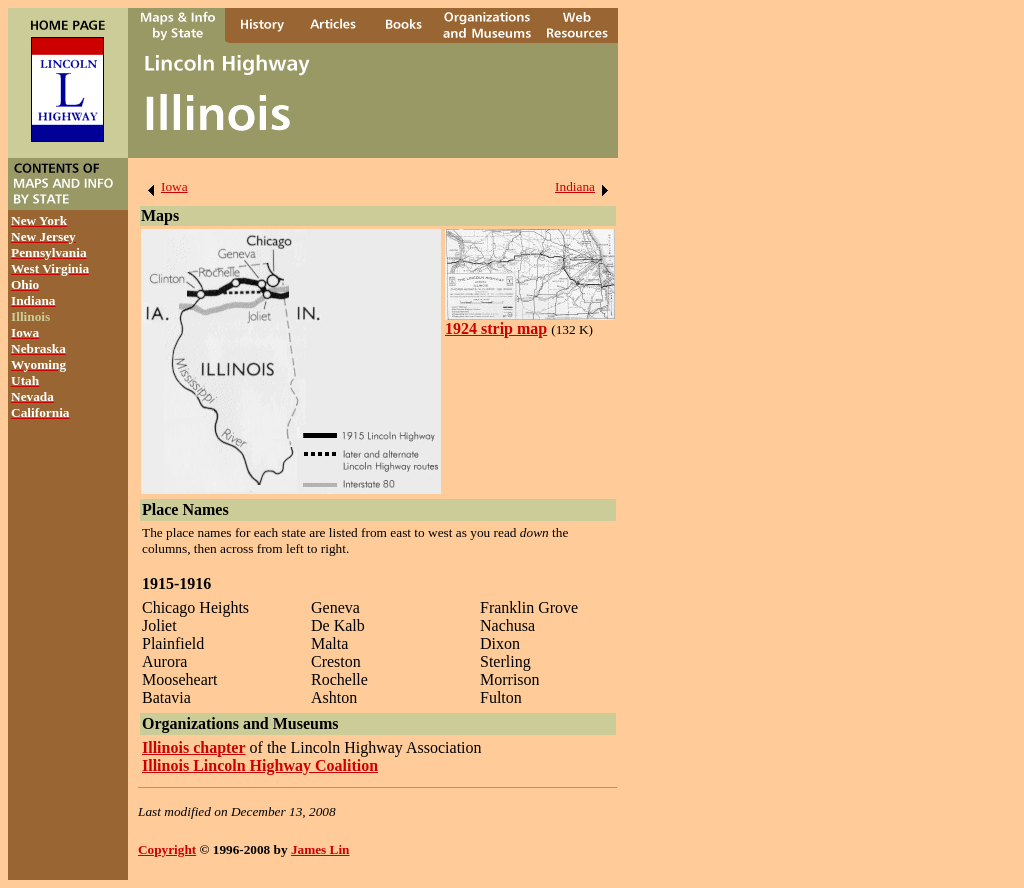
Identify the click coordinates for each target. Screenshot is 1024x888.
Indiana (585, 186)
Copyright (167, 849)
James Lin (320, 849)
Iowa (164, 186)
